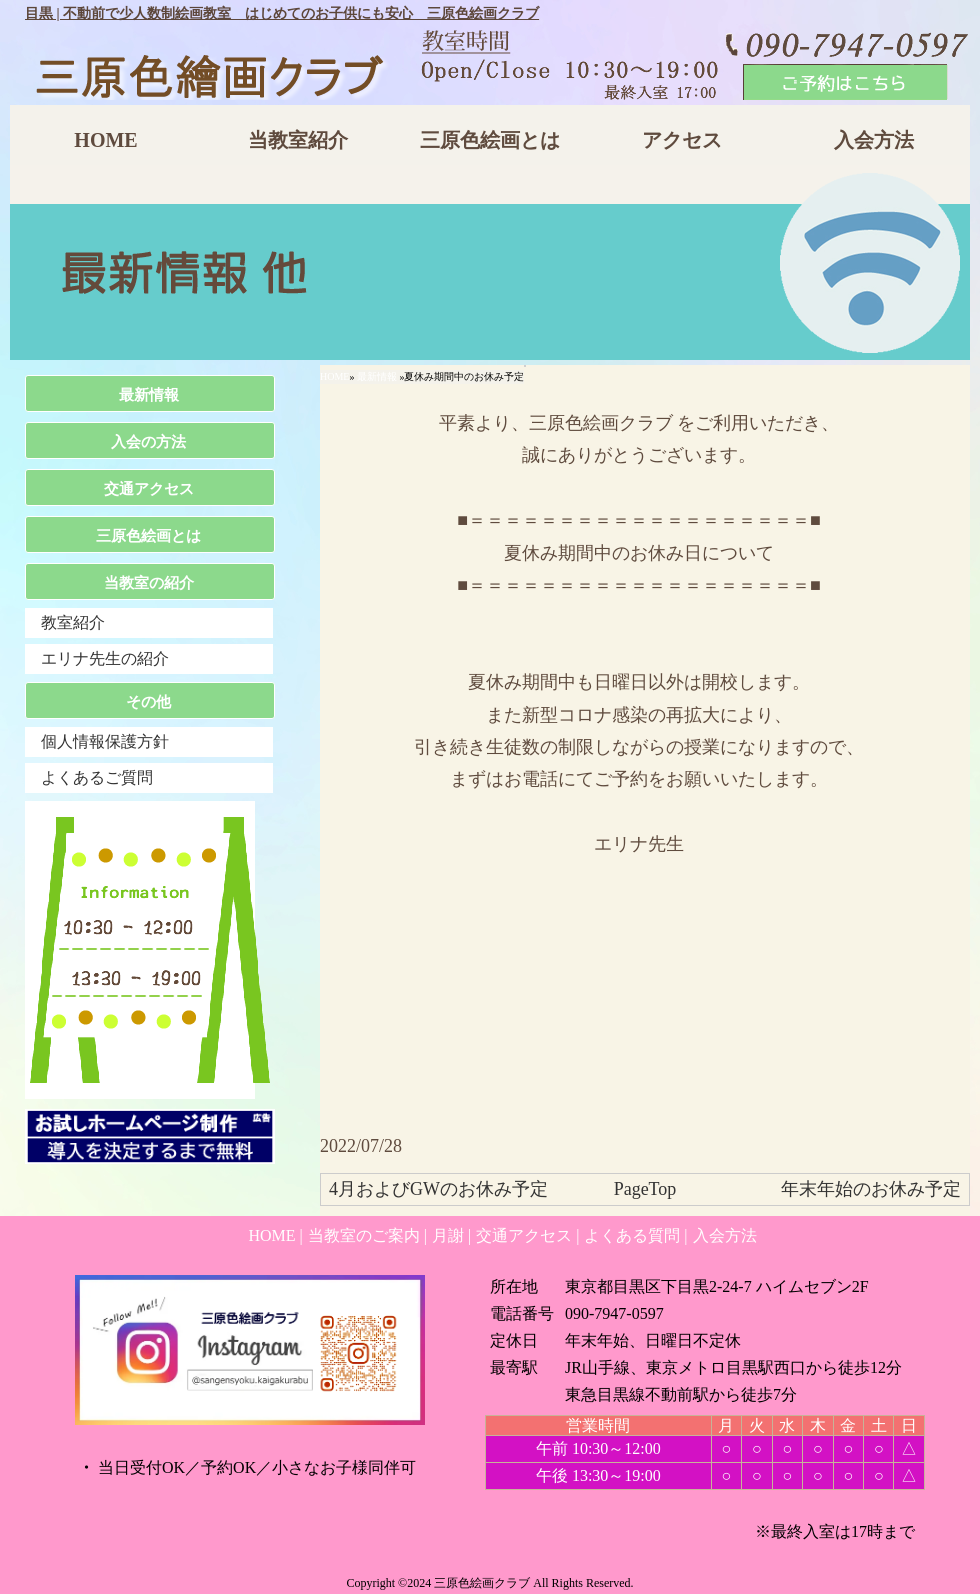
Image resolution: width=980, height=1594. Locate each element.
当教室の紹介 (149, 583)
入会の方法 (148, 442)
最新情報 (377, 376)
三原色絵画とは (490, 140)
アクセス (682, 140)
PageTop (645, 1189)
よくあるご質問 (97, 777)
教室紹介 (73, 622)
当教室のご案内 (364, 1235)
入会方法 (874, 140)
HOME (105, 140)
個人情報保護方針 (105, 741)
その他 (148, 702)
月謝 (448, 1235)
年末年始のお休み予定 (871, 1189)
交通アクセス (149, 489)
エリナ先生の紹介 (105, 658)
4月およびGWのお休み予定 (438, 1189)
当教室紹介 (298, 140)
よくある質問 (632, 1235)
